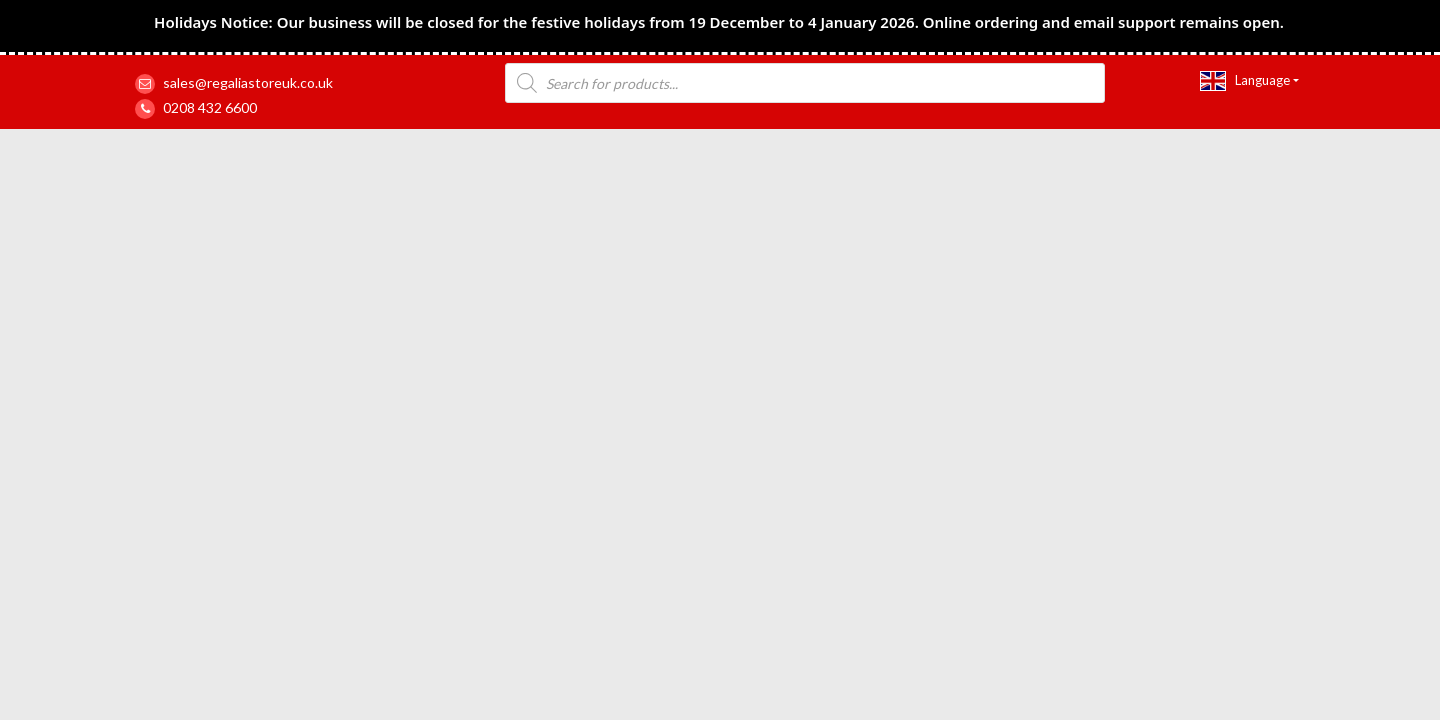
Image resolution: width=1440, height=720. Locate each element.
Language (1245, 81)
